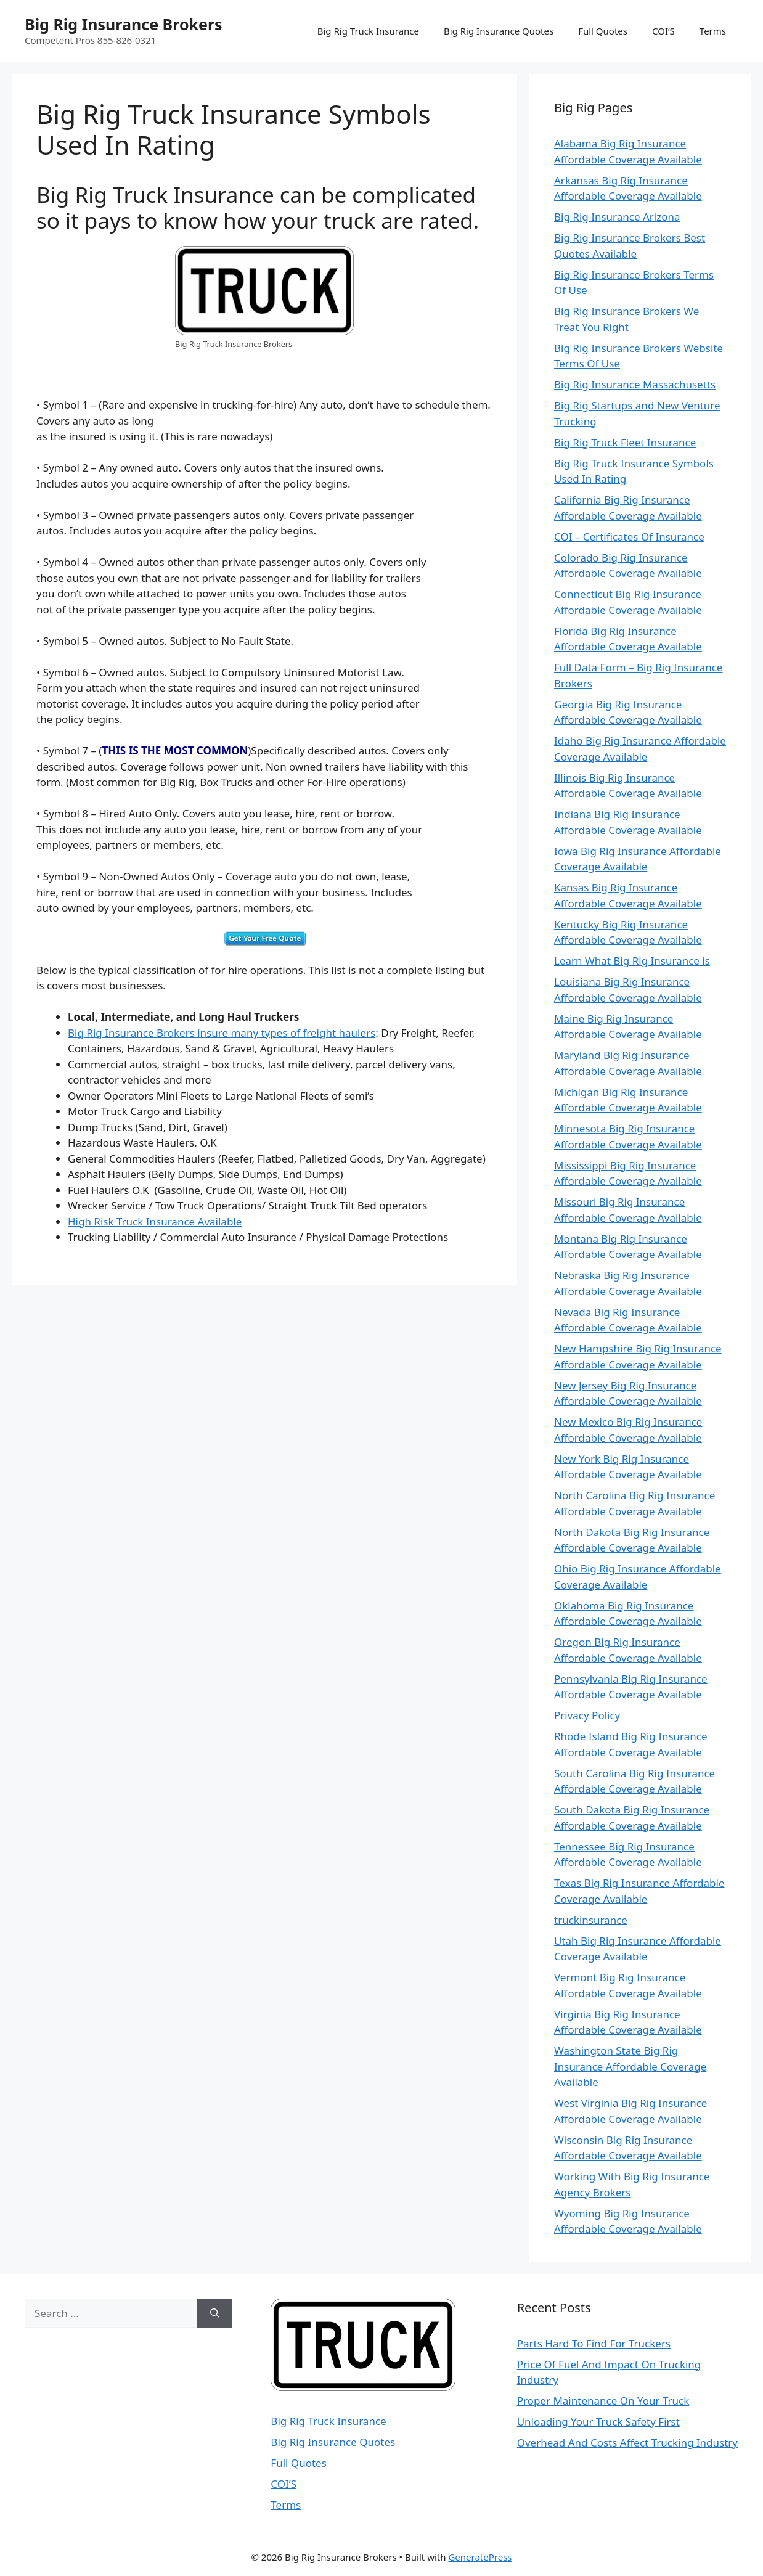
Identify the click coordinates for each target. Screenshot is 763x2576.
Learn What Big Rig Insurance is (632, 961)
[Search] (214, 2313)
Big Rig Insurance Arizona (617, 217)
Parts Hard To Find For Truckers (594, 2343)
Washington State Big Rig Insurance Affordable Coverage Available (630, 2066)
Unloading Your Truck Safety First (598, 2421)
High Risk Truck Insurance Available (155, 1221)
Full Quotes (602, 31)
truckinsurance (590, 1920)
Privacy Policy (587, 1715)
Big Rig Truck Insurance (368, 31)
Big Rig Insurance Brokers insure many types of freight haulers (221, 1033)
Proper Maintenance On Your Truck (603, 2401)
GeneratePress (480, 2557)
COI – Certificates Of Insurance (629, 537)
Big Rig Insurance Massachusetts (635, 384)
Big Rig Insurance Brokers (123, 24)
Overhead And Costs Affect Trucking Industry (627, 2442)
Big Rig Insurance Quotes (498, 31)
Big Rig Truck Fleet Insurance (625, 442)
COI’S (663, 31)
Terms (713, 31)
